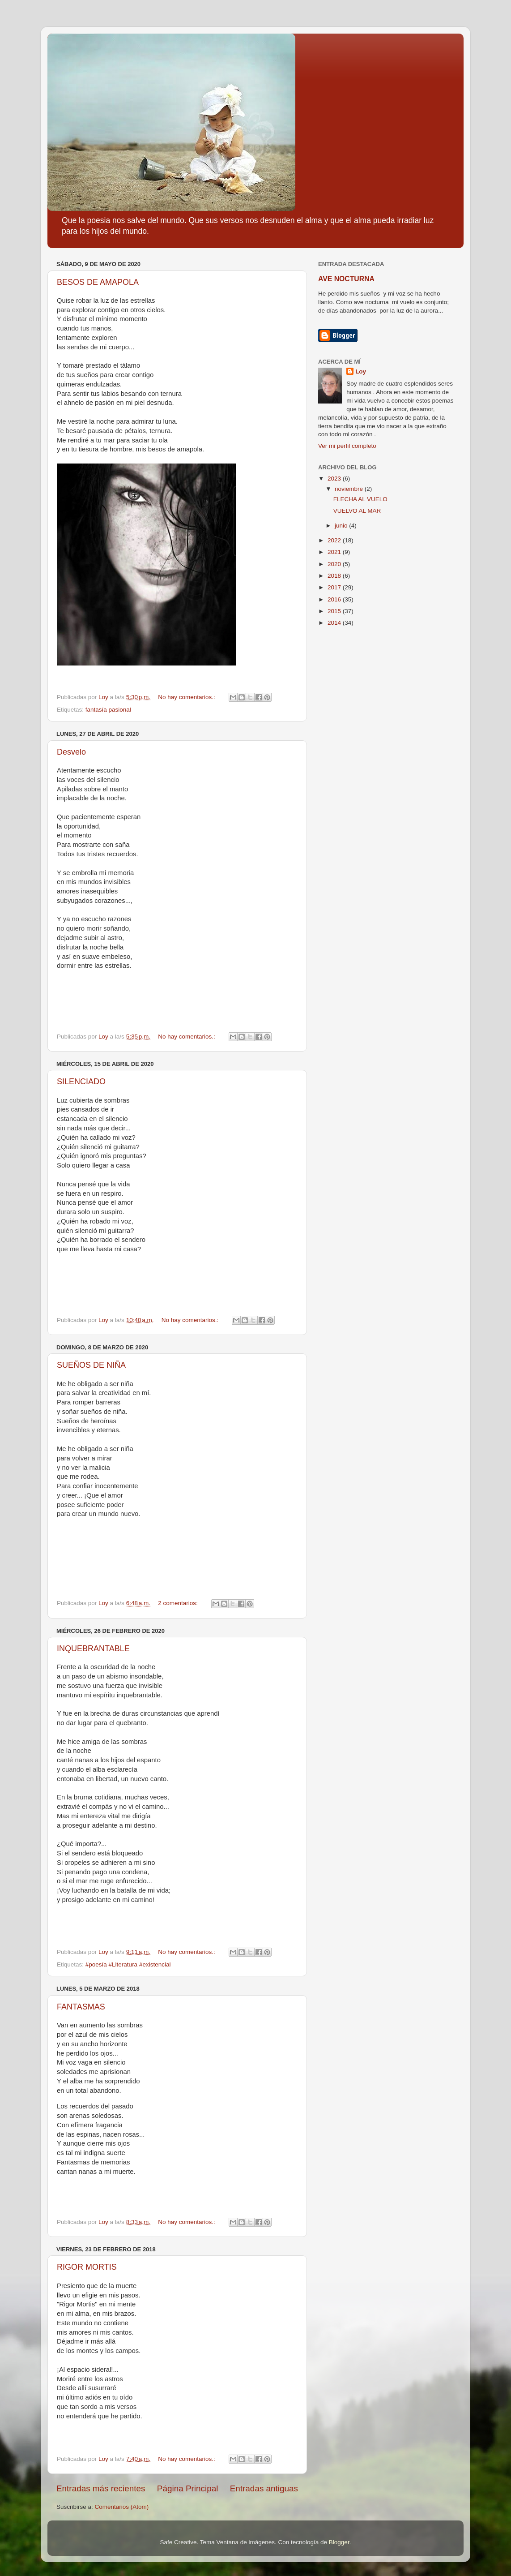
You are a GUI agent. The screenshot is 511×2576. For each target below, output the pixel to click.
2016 (335, 599)
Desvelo (71, 751)
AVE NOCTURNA (346, 279)
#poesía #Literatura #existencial (128, 1964)
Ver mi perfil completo (347, 445)
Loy (360, 371)
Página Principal (187, 2488)
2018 (335, 575)
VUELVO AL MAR (357, 510)
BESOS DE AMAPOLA (98, 282)
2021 (335, 552)
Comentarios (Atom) (122, 2506)
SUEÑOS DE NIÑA (91, 1365)
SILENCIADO (81, 1081)
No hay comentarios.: (187, 697)
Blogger (339, 2542)
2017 (335, 587)
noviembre (350, 488)
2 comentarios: (178, 1603)
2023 (335, 478)
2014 (335, 622)
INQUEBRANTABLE (93, 1648)
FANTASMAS (81, 2006)
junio (342, 525)
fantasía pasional (108, 709)
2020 (335, 564)
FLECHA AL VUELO (360, 499)
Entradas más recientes (100, 2488)
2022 (335, 540)
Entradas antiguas (264, 2488)
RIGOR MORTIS (87, 2267)
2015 (335, 611)
